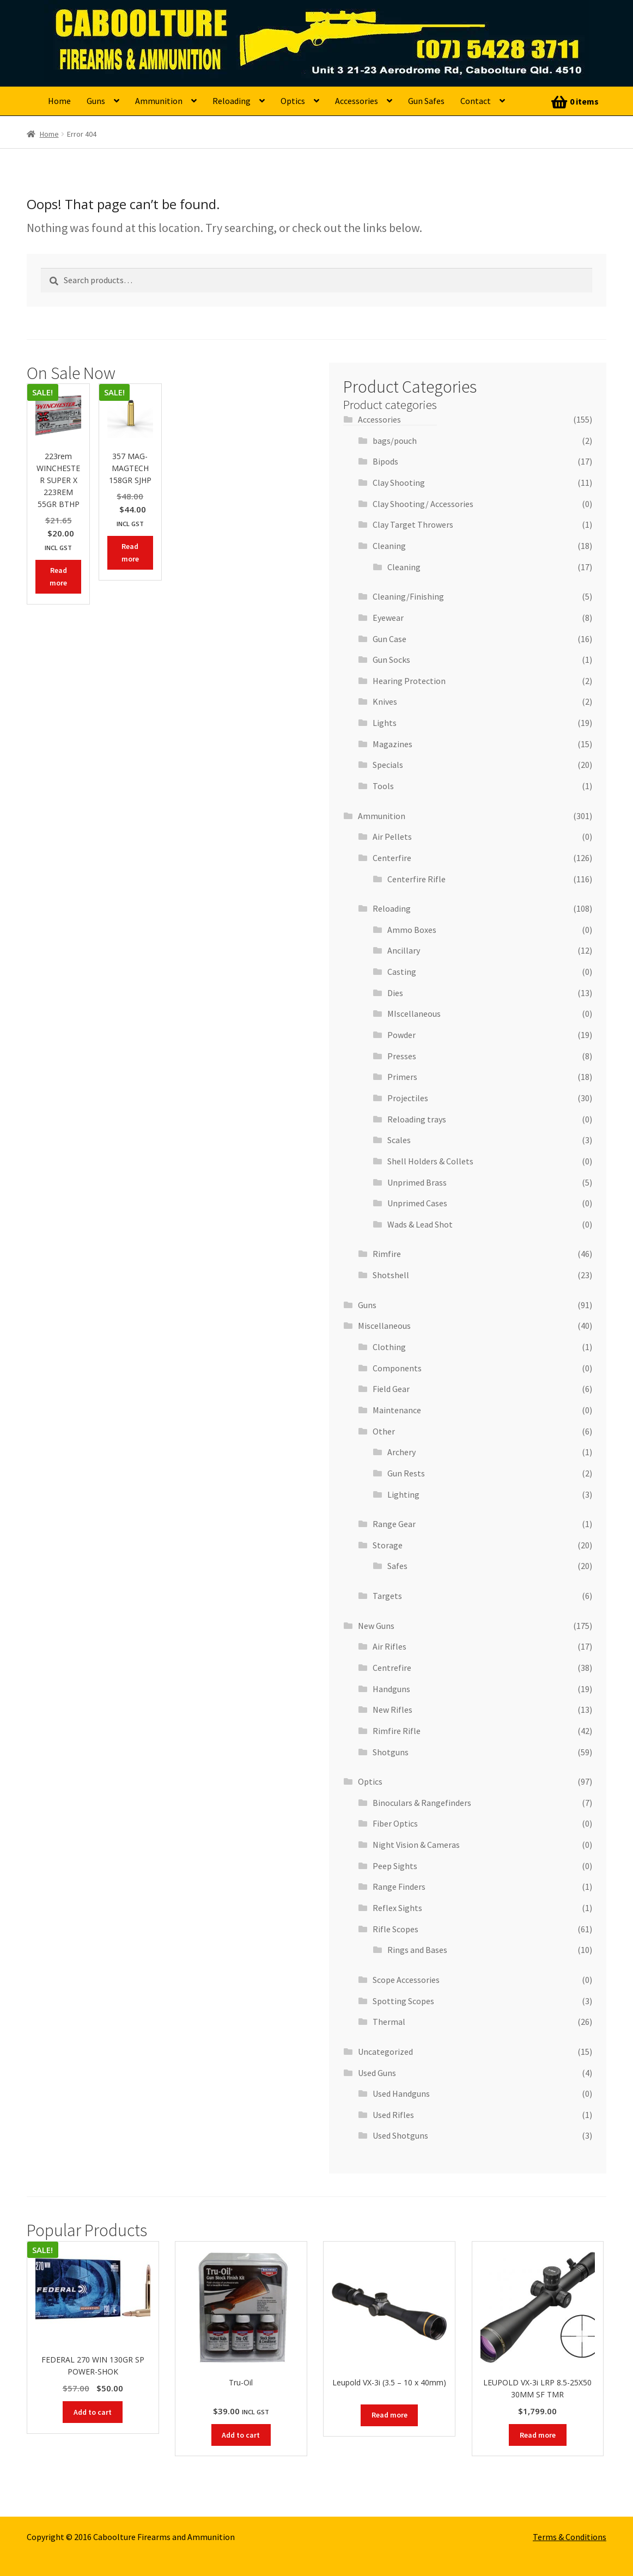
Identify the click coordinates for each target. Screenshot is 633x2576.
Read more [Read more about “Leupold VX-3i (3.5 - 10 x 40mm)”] (389, 2415)
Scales (399, 1139)
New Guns (376, 1625)
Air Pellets (392, 836)
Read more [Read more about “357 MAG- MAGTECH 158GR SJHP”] (130, 552)
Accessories (356, 100)
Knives (385, 701)
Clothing (389, 1346)
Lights (385, 722)
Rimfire (387, 1253)
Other (384, 1431)
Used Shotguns (400, 2135)
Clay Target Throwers (413, 524)
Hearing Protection (409, 680)
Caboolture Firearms (123, 24)
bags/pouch (395, 440)
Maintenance (397, 1410)
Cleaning (389, 545)
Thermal (389, 2021)
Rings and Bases (417, 1949)
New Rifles (392, 1709)
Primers (402, 1076)
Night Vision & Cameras (416, 1844)
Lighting (403, 1494)
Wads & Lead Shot (420, 1224)
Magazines (392, 743)
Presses (401, 1056)
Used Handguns (401, 2093)
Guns (96, 100)
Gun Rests (406, 1473)
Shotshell (391, 1274)
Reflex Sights (397, 1907)
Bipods (385, 461)
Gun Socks (391, 659)
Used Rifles (393, 2114)
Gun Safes (426, 100)
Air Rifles (389, 1646)
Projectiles (407, 1097)
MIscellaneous (414, 1013)
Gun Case (389, 638)
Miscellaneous (384, 1325)
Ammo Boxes (411, 929)
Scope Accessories (406, 1979)
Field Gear (391, 1388)
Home (59, 100)
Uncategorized (385, 2051)
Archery (401, 1451)
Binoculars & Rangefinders (422, 1802)
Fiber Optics (395, 1823)
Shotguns (391, 1752)
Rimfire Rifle (397, 1730)
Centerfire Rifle (416, 879)
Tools (383, 785)
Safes (397, 1565)
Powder (401, 1034)
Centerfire (392, 857)
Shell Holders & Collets (430, 1161)
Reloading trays (416, 1119)
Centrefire (392, 1667)
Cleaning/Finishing (408, 596)
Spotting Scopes (403, 2000)
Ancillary (403, 950)
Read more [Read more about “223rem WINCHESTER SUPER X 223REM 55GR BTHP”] (58, 576)
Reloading (231, 100)
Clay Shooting (399, 482)
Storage (388, 1545)
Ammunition (158, 100)
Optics (293, 100)
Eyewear (388, 617)
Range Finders (399, 1886)
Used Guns (377, 2072)
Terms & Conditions (569, 2536)
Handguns (391, 1688)
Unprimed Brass (417, 1182)
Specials (388, 764)
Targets (387, 1595)
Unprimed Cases (417, 1203)
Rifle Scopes (395, 1929)
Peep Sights (395, 1865)
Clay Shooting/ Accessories (423, 503)
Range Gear (394, 1523)
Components (397, 1368)
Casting (401, 971)
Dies (395, 992)
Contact (475, 100)
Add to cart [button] (93, 2412)
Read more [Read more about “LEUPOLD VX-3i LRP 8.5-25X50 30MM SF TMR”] (538, 2435)
